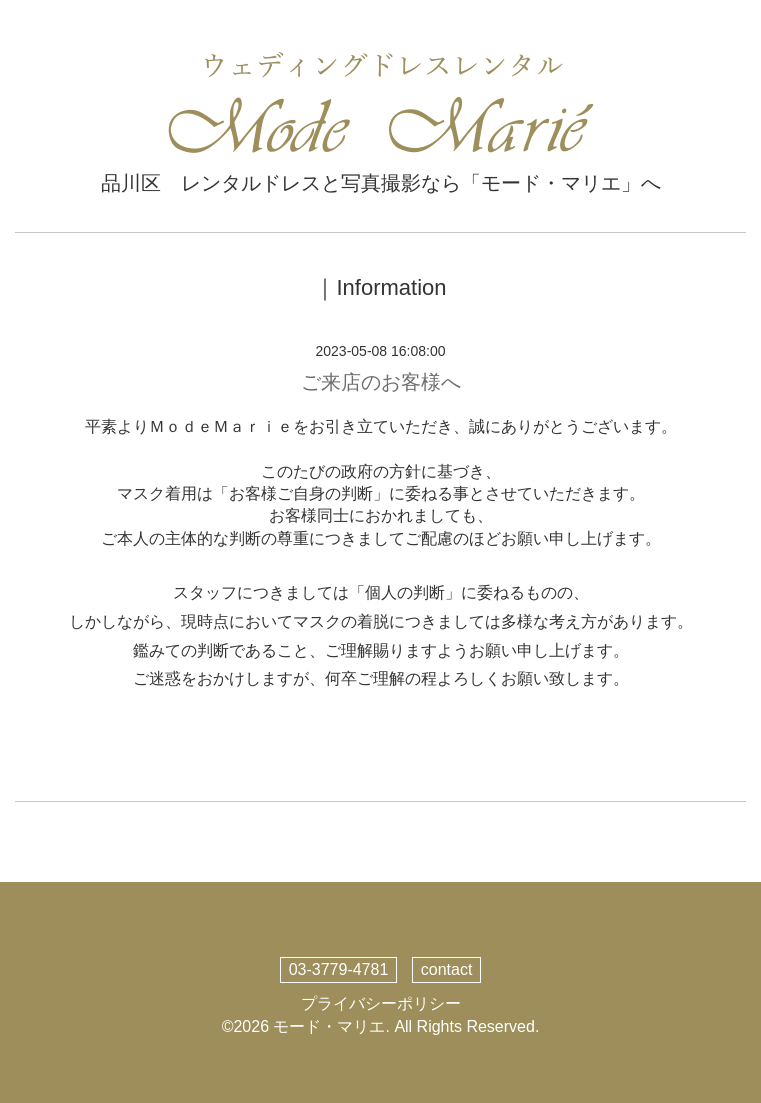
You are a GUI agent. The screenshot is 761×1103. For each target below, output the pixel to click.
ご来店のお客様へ (381, 382)
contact (447, 969)
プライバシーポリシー (381, 1003)
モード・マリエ (329, 1026)
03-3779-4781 (339, 969)
